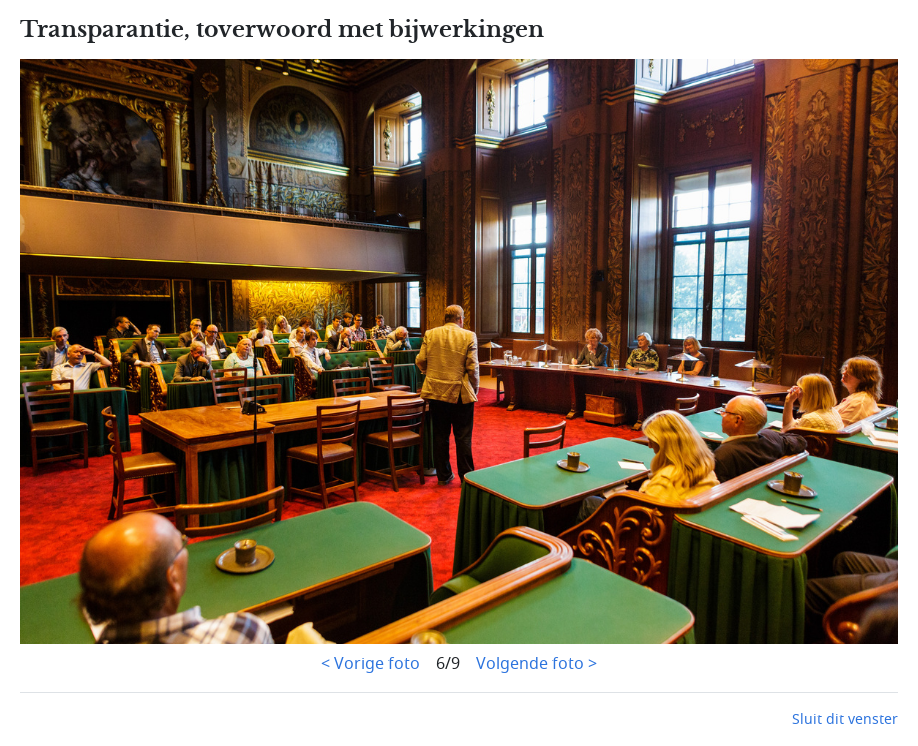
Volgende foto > (536, 664)
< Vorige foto (370, 664)
